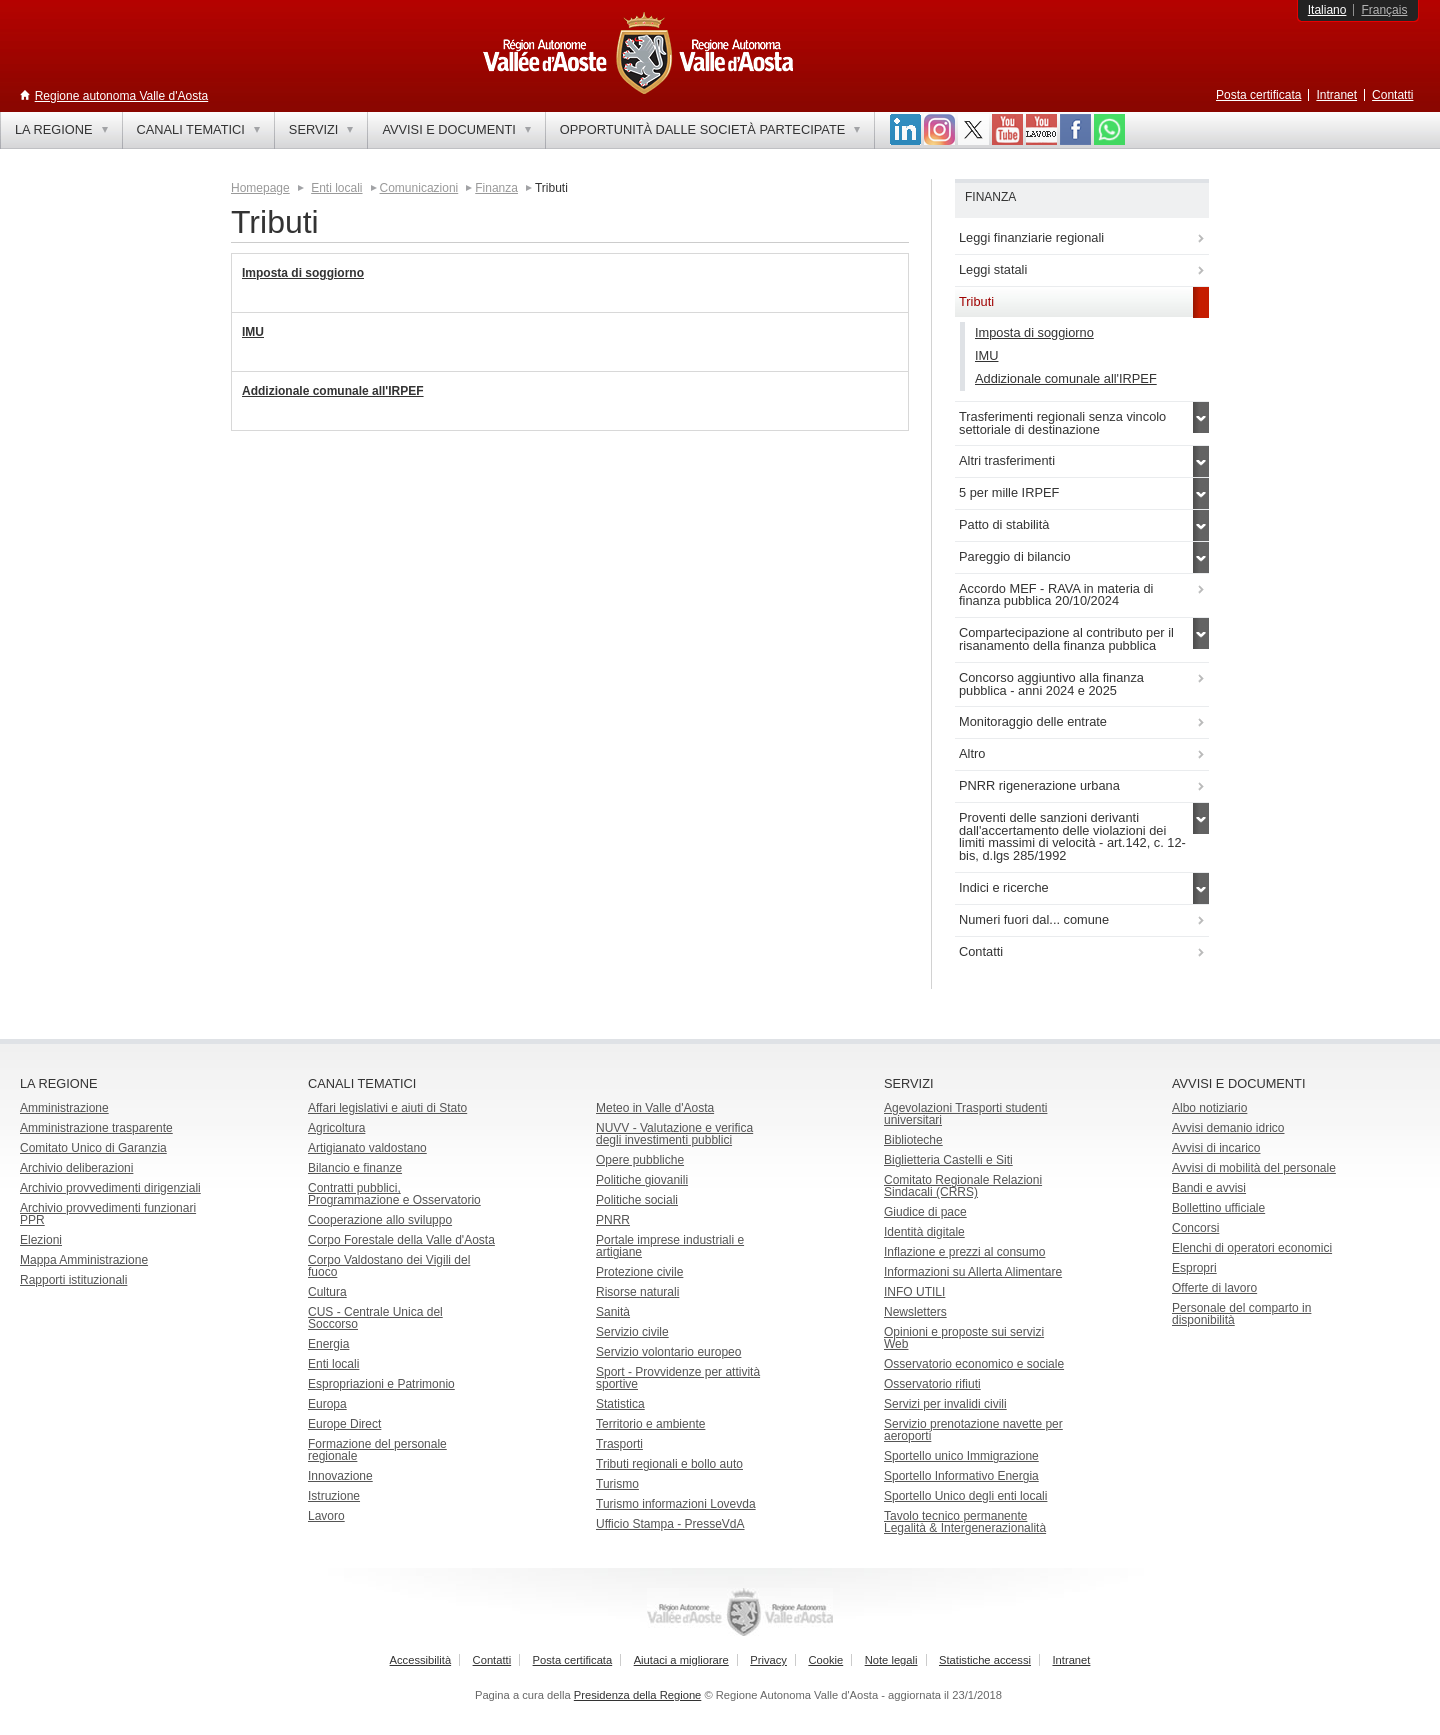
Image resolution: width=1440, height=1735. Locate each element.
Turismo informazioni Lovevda (676, 1504)
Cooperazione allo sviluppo (380, 1220)
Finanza (496, 188)
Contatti (1392, 95)
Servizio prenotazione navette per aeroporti (973, 1430)
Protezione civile (639, 1272)
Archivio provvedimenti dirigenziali (110, 1188)
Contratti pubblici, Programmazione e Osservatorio (394, 1194)
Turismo (617, 1484)
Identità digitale (924, 1232)
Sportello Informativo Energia (961, 1476)
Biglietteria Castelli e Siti (948, 1160)
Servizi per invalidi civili (945, 1404)
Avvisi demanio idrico (1228, 1128)
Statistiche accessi (985, 1660)
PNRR (613, 1220)
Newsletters (915, 1312)
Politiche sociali (637, 1200)
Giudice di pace (925, 1212)
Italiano (1327, 10)
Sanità (613, 1312)
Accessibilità (421, 1660)
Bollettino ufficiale (1218, 1208)
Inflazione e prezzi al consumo (964, 1252)
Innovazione (340, 1476)
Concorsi (1195, 1228)
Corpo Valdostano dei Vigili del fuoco (389, 1266)
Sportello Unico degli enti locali (965, 1496)
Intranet (1336, 95)
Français (1384, 10)
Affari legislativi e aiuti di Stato (387, 1108)
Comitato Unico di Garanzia (93, 1148)
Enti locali (336, 188)
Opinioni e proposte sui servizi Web (964, 1338)
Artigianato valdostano (367, 1148)
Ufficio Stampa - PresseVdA (670, 1524)
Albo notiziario (1209, 1108)
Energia (328, 1344)
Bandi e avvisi (1209, 1188)
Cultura (327, 1292)
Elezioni (41, 1240)
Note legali (891, 1660)
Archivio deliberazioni (76, 1168)
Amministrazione (64, 1108)
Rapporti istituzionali (73, 1280)
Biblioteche (913, 1140)
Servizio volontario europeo (668, 1352)
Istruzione (334, 1496)
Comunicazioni (419, 188)
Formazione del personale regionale (377, 1450)
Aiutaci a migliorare (681, 1660)
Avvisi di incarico (1216, 1148)
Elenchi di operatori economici (1252, 1248)
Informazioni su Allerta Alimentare (973, 1272)
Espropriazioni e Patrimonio (381, 1384)
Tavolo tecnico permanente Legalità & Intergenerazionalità (965, 1522)
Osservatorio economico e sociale (974, 1364)
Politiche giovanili (642, 1180)
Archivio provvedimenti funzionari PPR (108, 1214)
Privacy (768, 1660)
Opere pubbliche (640, 1160)
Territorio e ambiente (650, 1424)
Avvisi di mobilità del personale (1254, 1168)
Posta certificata (1258, 95)
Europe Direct (344, 1424)
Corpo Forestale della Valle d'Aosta (401, 1240)
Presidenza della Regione (638, 1695)
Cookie (825, 1660)
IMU (253, 332)
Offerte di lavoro (1214, 1288)
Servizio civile (632, 1332)
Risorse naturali (637, 1292)
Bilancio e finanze (355, 1168)
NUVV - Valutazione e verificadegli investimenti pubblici (674, 1134)
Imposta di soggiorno (303, 273)
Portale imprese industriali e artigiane (670, 1246)
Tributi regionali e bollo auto (669, 1464)
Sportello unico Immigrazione (961, 1456)
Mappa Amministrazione (84, 1260)
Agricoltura (336, 1128)
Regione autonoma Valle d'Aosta (122, 96)
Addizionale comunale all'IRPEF (333, 391)
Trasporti (619, 1444)
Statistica (620, 1404)
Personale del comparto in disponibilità (1241, 1314)
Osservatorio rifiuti (932, 1384)
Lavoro (326, 1516)
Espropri (1194, 1268)
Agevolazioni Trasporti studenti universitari (965, 1114)
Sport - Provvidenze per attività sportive (678, 1378)
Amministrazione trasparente (96, 1128)
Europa (327, 1404)
